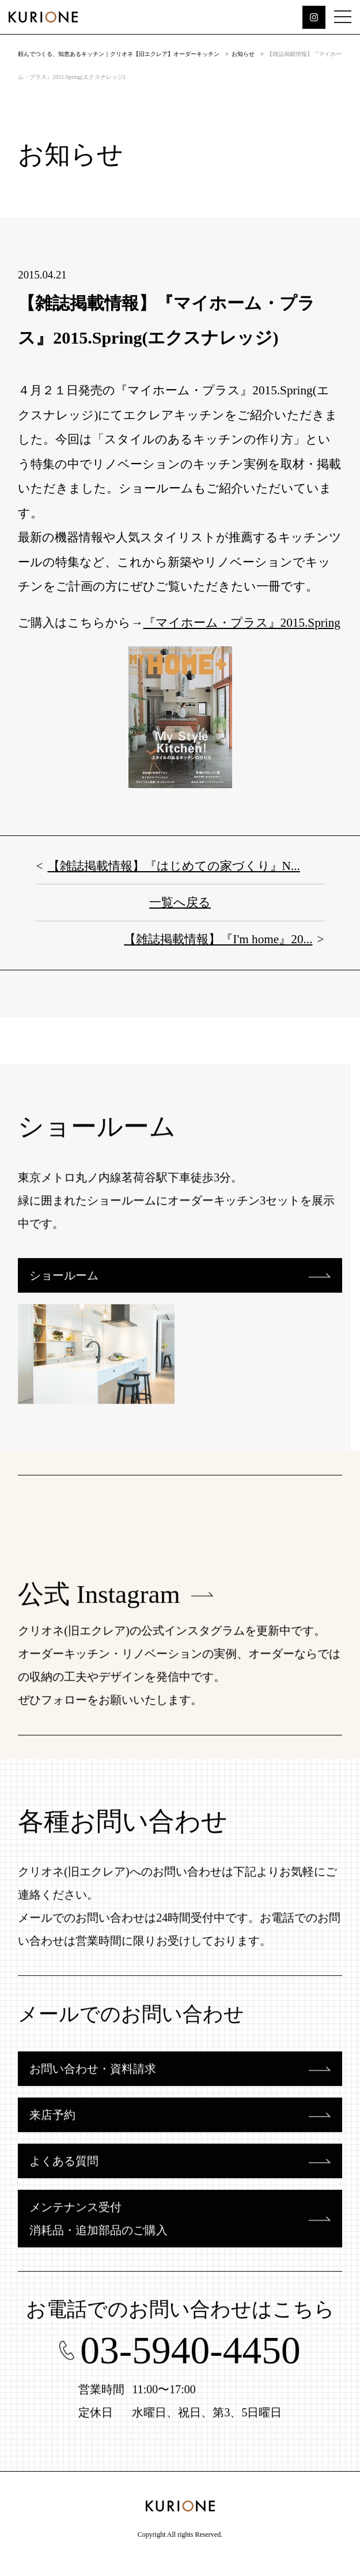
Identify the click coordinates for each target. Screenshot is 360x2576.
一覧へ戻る (180, 902)
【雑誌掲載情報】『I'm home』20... (218, 939)
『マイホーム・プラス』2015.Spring (242, 623)
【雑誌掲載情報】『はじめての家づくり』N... (174, 866)
